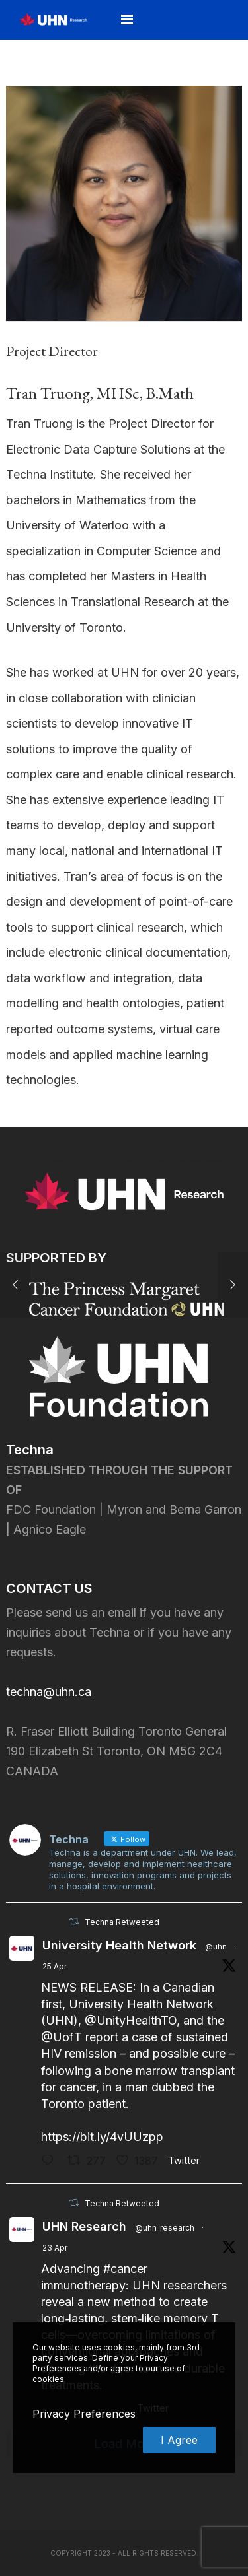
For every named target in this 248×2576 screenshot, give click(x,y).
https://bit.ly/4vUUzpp (102, 2137)
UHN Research (84, 2226)
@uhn (216, 1946)
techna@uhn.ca (48, 1692)
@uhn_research (164, 2228)
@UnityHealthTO (131, 2020)
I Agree (179, 2440)
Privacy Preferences (84, 2413)
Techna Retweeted (122, 1922)
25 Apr (54, 1966)
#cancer (125, 2269)
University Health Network (119, 1945)
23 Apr (54, 2248)
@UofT (61, 2037)
